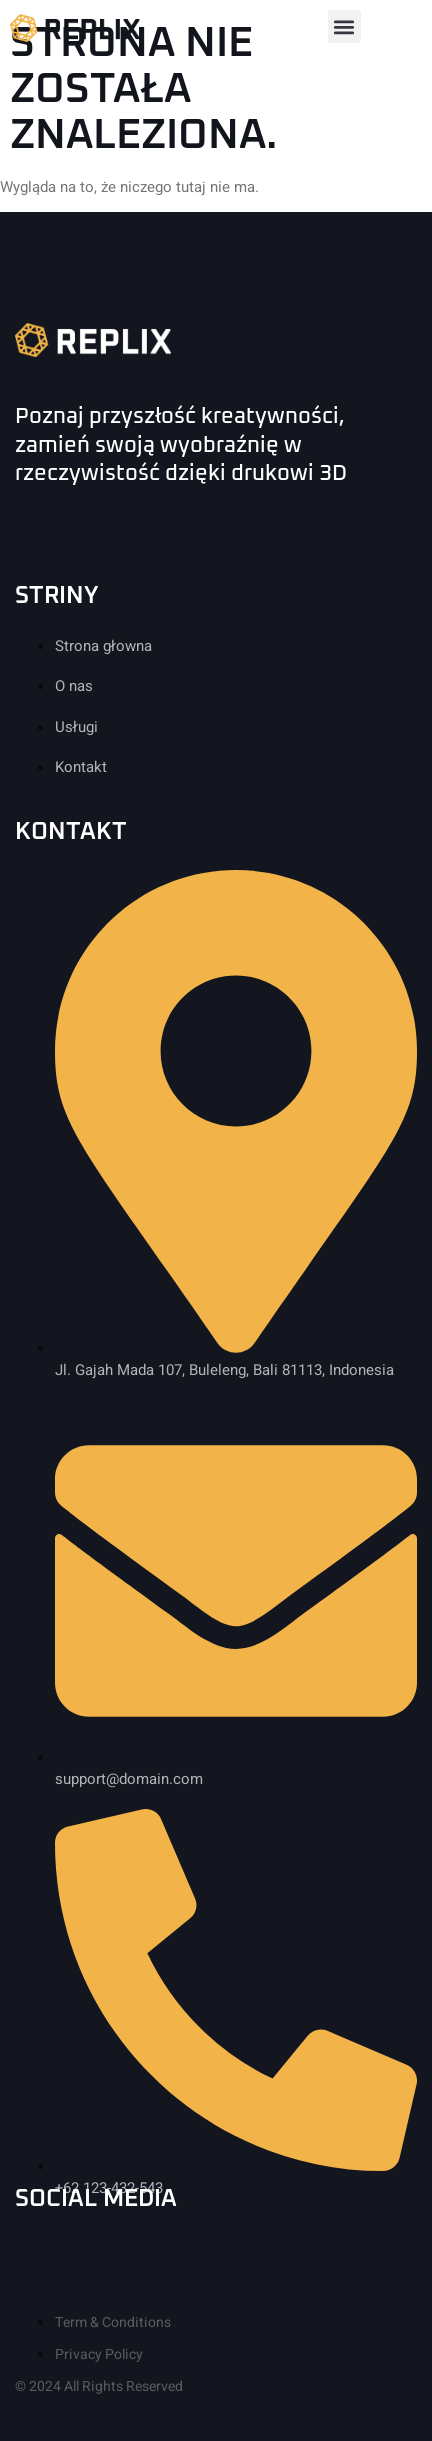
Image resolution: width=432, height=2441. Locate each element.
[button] (344, 26)
